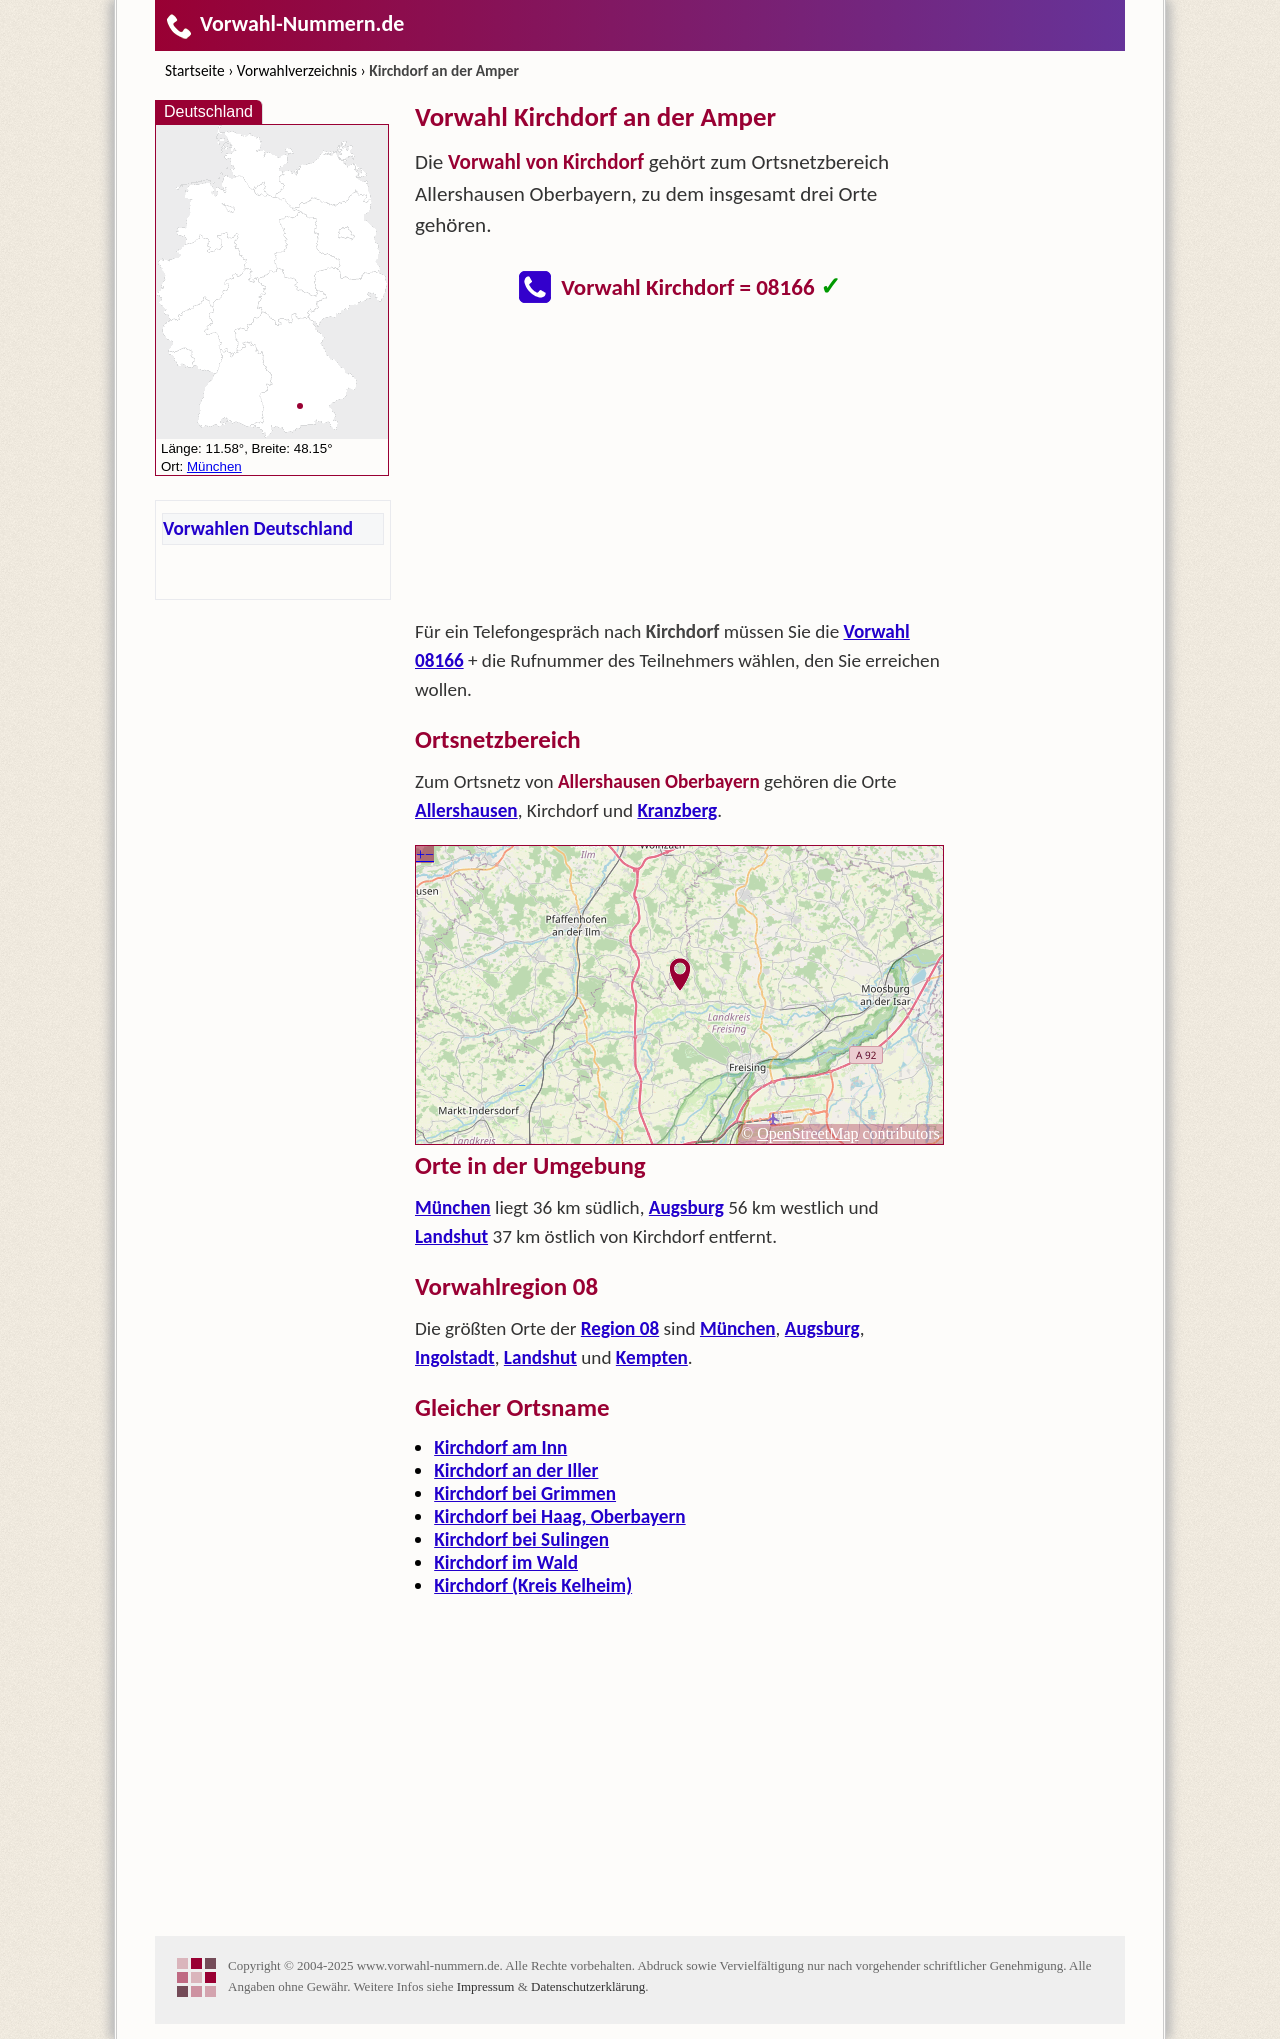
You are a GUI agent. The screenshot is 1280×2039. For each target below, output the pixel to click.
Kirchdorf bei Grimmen (525, 1493)
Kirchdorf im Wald (506, 1562)
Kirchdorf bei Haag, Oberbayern (559, 1516)
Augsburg (686, 1207)
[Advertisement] (680, 468)
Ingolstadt (455, 1357)
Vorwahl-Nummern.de (284, 23)
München (453, 1207)
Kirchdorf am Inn (500, 1447)
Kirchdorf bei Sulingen (521, 1539)
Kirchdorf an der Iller (516, 1470)
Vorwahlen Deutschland (258, 528)
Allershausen (466, 810)
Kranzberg (677, 810)
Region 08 (620, 1328)
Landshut (451, 1236)
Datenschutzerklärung (588, 1986)
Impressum (486, 1986)
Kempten (652, 1357)
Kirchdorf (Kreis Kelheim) (533, 1585)
